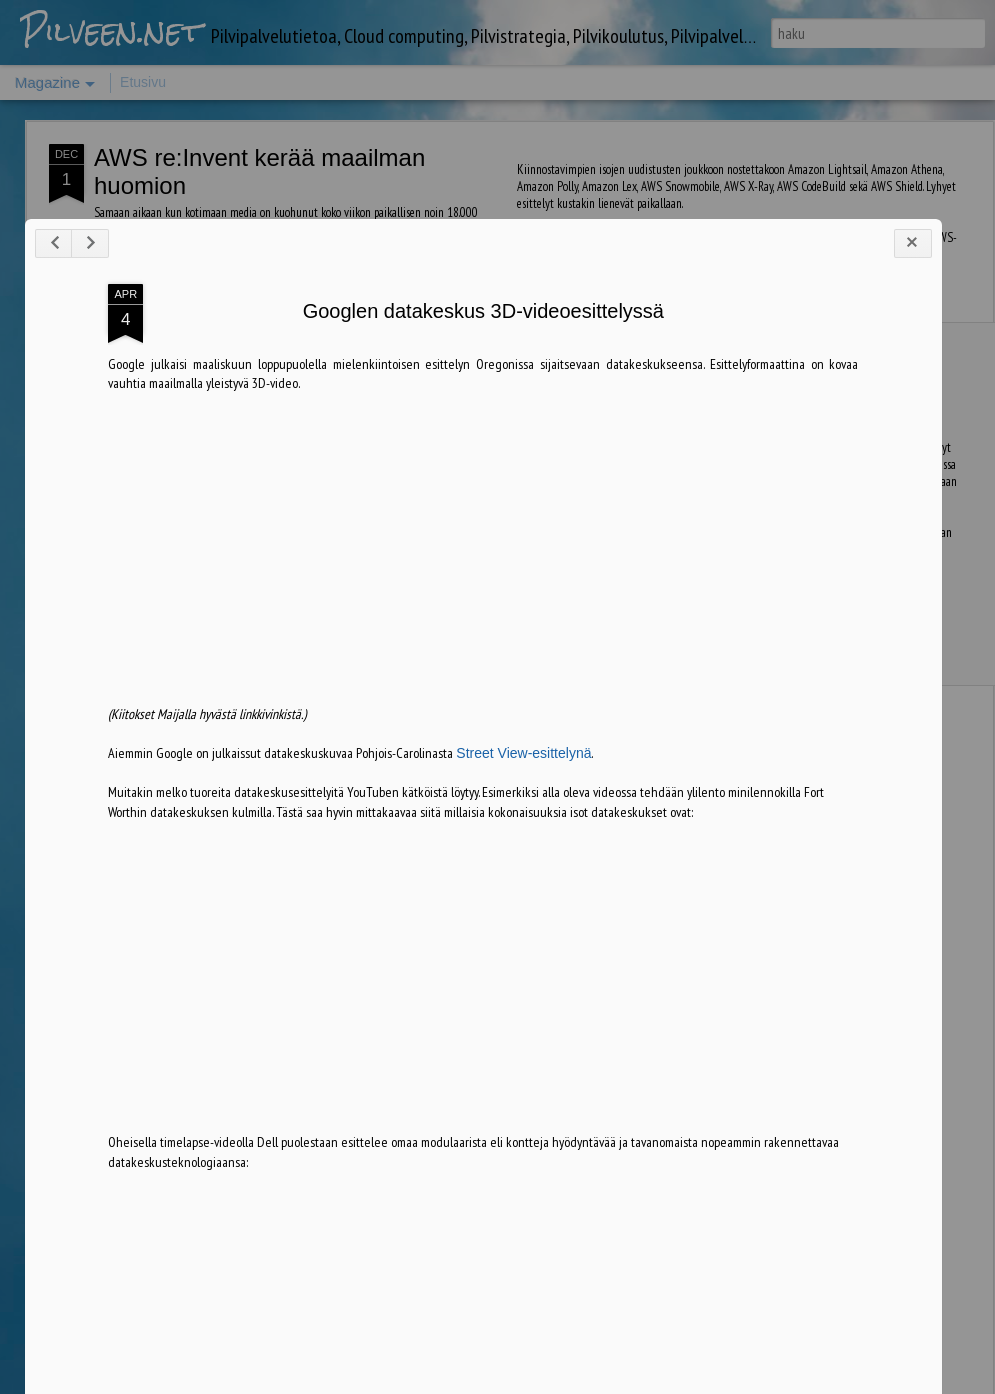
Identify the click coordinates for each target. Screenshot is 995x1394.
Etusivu (143, 82)
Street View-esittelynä (499, 1059)
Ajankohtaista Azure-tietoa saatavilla (630, 364)
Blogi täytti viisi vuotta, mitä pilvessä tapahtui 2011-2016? (162, 373)
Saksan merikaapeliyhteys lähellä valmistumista (867, 373)
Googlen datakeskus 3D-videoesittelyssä (459, 617)
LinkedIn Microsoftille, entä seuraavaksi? (398, 364)
